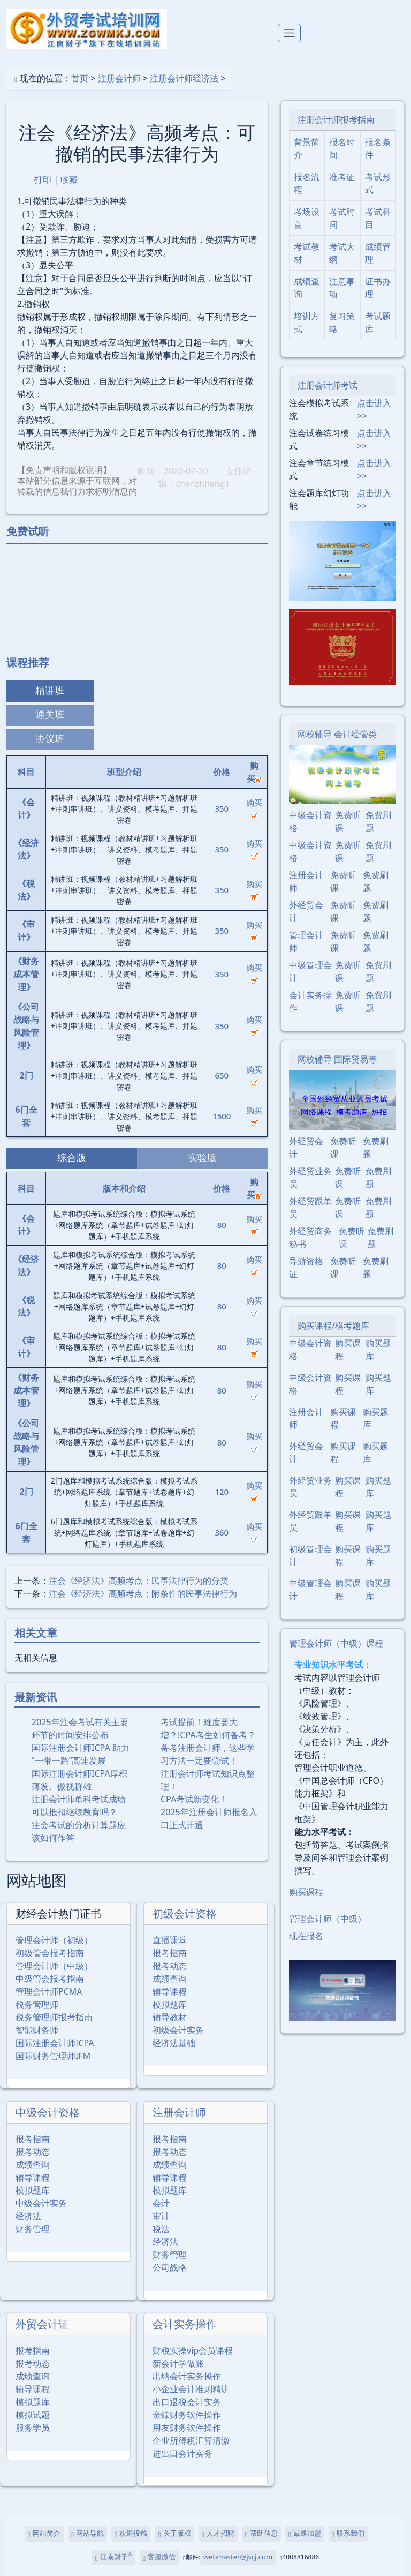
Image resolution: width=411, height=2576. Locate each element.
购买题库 (378, 1349)
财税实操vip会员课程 (193, 2350)
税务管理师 (37, 2004)
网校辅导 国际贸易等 (337, 1059)
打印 (42, 179)
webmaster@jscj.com (237, 2557)
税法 (161, 2229)
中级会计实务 (41, 2203)
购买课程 (348, 1349)
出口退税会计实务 (187, 2402)
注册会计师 (119, 78)
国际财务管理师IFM (53, 2056)
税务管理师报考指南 (54, 2017)
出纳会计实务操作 (187, 2376)
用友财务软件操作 (187, 2427)
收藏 (69, 179)
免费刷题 (378, 821)
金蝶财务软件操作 (187, 2415)
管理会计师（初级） (54, 1940)
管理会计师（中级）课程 (336, 1643)
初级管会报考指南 (50, 1953)
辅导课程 (170, 1991)
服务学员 (33, 2427)
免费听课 (348, 821)
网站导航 (87, 2534)
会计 (161, 2203)
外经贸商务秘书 (310, 1237)
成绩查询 (170, 1979)
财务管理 (33, 2229)
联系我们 (348, 2534)
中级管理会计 (310, 971)
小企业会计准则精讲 (191, 2389)
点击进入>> (374, 409)
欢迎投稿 (131, 2534)
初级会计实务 (178, 2030)
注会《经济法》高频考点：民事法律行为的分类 (139, 1580)
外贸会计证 (42, 2324)
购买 (254, 807)
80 (221, 1224)
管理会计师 (306, 941)
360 (222, 1532)
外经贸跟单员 (310, 1207)
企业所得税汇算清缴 (191, 2440)
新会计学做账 (178, 2363)
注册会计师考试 (327, 385)
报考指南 (170, 1953)
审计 (161, 2216)
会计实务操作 (185, 2324)
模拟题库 (170, 2004)
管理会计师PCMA (49, 1991)
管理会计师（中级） (54, 1966)
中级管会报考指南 (50, 1979)
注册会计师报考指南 (336, 119)
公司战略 (170, 2267)
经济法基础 (174, 2043)
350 (222, 808)
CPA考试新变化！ (194, 1799)
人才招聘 (218, 2534)
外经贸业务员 (310, 1177)
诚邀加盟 (304, 2534)
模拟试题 (33, 2415)
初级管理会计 (310, 1555)
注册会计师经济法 (184, 78)
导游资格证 (306, 1267)
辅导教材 (170, 2017)
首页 (79, 78)
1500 (221, 1116)
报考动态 (170, 1966)
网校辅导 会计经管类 (337, 734)
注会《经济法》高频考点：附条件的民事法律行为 (143, 1593)
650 (222, 1075)
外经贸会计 (306, 911)
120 (222, 1491)
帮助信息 (261, 2534)
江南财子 (113, 2557)
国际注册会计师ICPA (55, 2043)
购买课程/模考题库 (333, 1325)
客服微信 (159, 2557)
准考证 (342, 177)
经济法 (28, 2216)
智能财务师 (37, 2030)
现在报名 (306, 1936)
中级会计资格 (48, 2112)
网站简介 (44, 2534)
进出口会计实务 (182, 2453)
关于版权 (174, 2534)
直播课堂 (170, 1940)
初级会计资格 (185, 1913)
